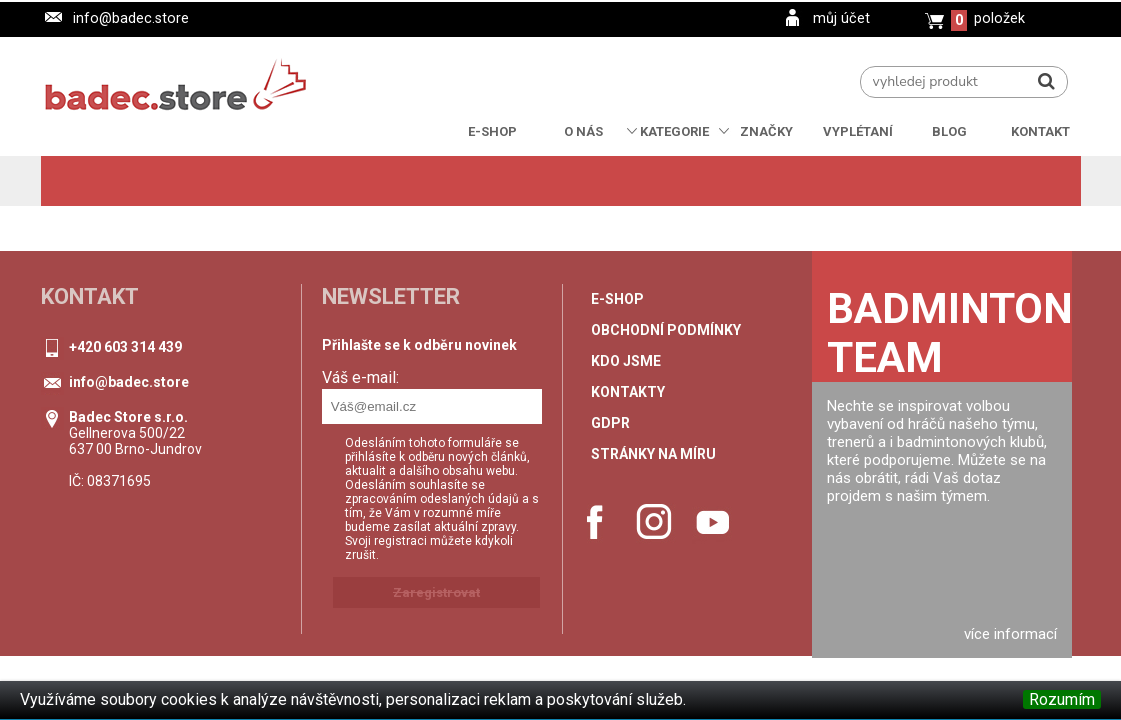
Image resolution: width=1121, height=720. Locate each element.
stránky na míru (653, 454)
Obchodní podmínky (666, 330)
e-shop (617, 299)
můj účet (841, 18)
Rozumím (1062, 699)
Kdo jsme (626, 361)
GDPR (610, 423)
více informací (1010, 634)
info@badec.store (131, 18)
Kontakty (628, 392)
